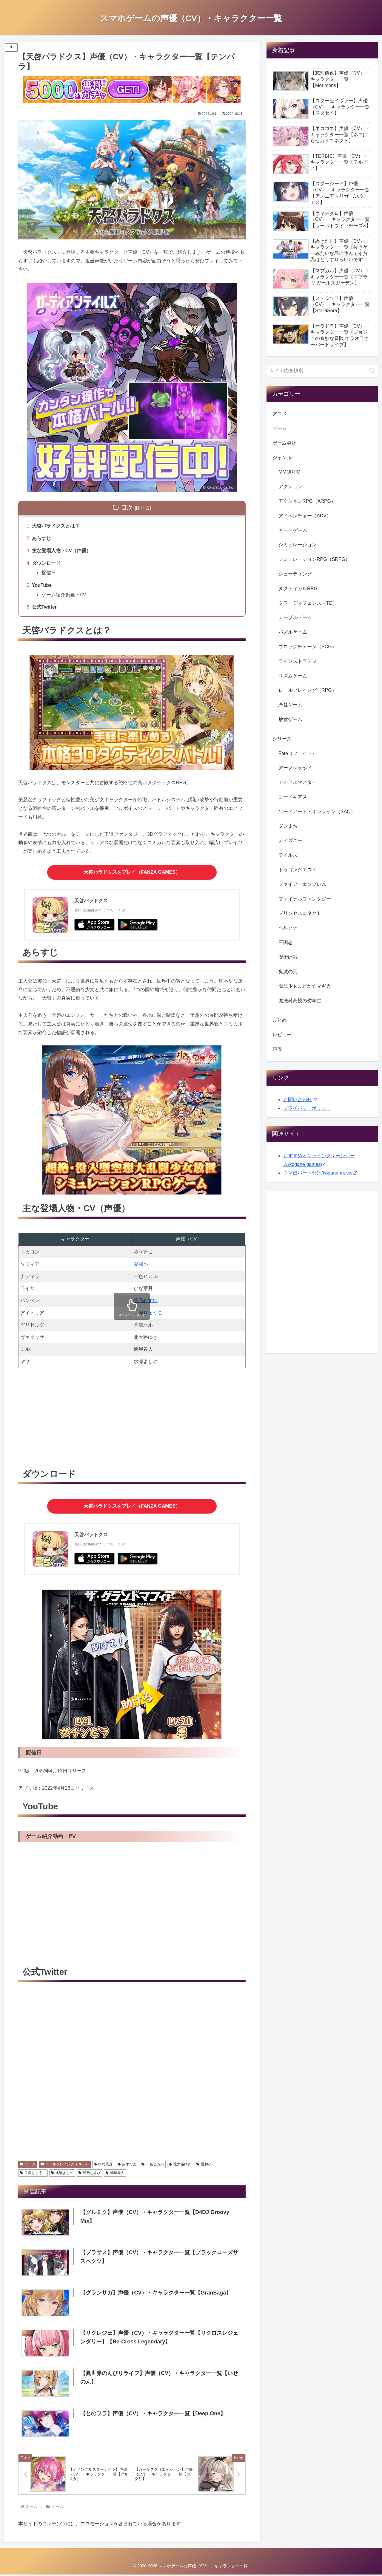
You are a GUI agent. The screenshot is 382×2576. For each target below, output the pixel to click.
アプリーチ (114, 910)
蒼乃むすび (146, 1300)
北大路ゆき (180, 2164)
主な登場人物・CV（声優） (61, 550)
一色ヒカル (152, 2164)
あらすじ (41, 538)
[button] (372, 370)
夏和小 (141, 1264)
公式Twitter (44, 606)
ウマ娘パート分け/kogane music (320, 1172)
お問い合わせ (300, 1099)
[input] (322, 371)
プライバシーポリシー (307, 1108)
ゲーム (28, 2164)
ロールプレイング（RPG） (65, 2164)
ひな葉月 (103, 2164)
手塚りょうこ (148, 1312)
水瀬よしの (62, 2173)
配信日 (48, 572)
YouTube (42, 585)
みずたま (127, 2164)
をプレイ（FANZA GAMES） (132, 872)
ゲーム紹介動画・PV (63, 594)
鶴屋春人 (115, 2173)
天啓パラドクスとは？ (56, 525)
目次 (127, 508)
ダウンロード (46, 563)
